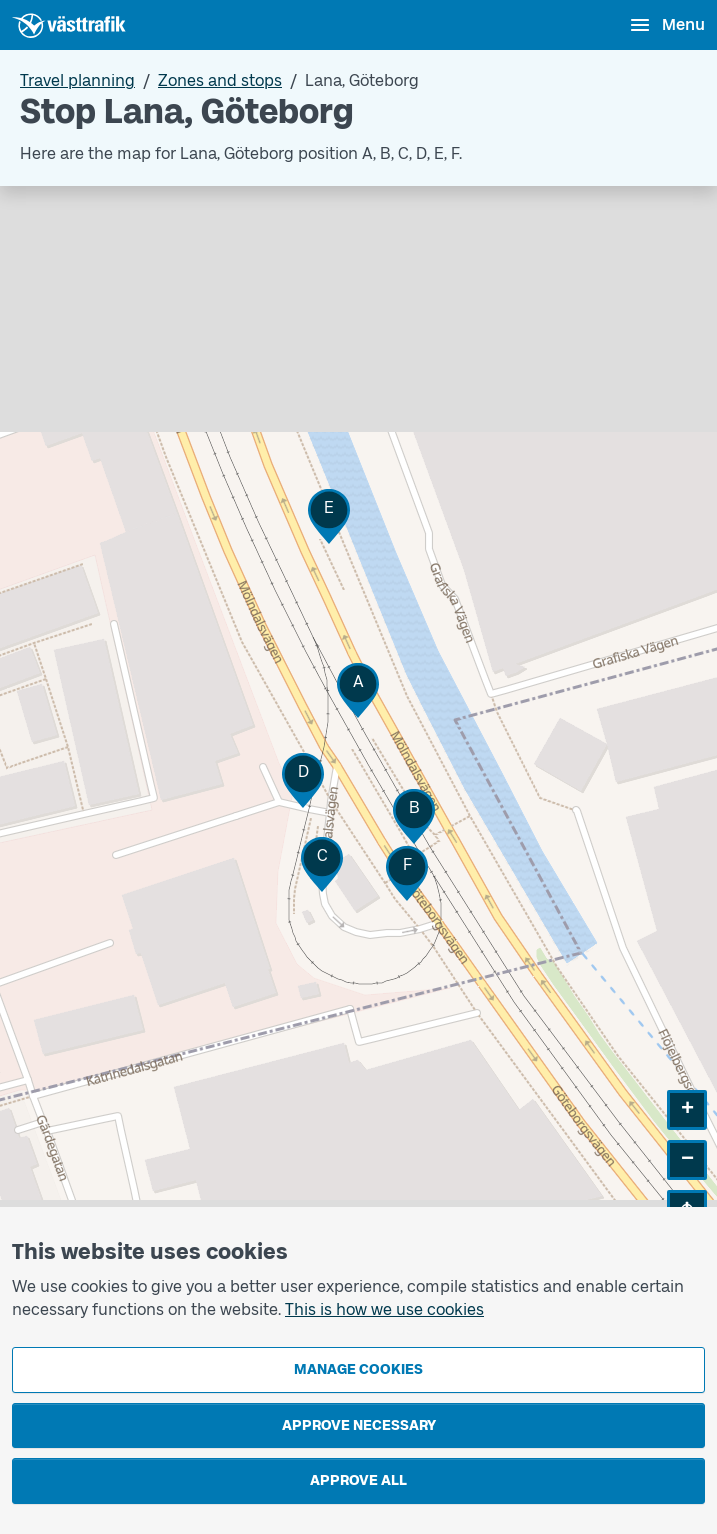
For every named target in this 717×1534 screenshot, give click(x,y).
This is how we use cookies (384, 1309)
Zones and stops (220, 80)
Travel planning (77, 80)
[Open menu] (666, 25)
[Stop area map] (358, 723)
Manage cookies (358, 1369)
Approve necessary (359, 1425)
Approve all (358, 1480)
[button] (358, 690)
